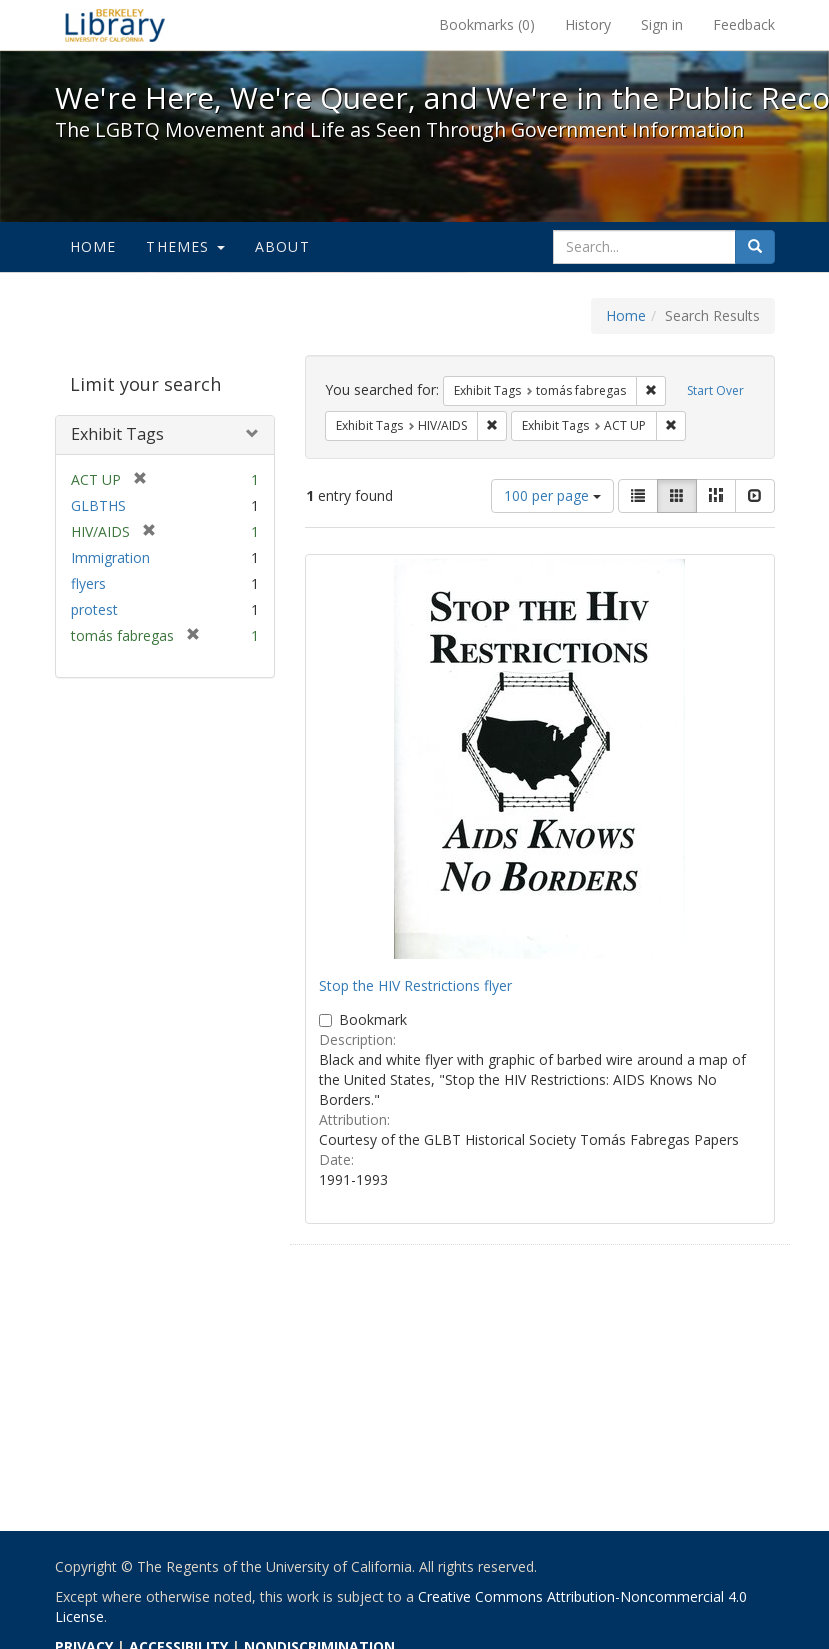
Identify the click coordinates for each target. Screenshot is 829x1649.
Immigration (110, 557)
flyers (88, 583)
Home (93, 246)
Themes (185, 246)
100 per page (552, 495)
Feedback (744, 24)
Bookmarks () (487, 24)
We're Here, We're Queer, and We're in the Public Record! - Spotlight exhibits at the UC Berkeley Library (115, 25)
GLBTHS (98, 505)
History (588, 24)
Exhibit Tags (117, 434)
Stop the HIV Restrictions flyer (415, 985)
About (282, 246)
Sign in (662, 24)
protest (94, 609)
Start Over (715, 390)
